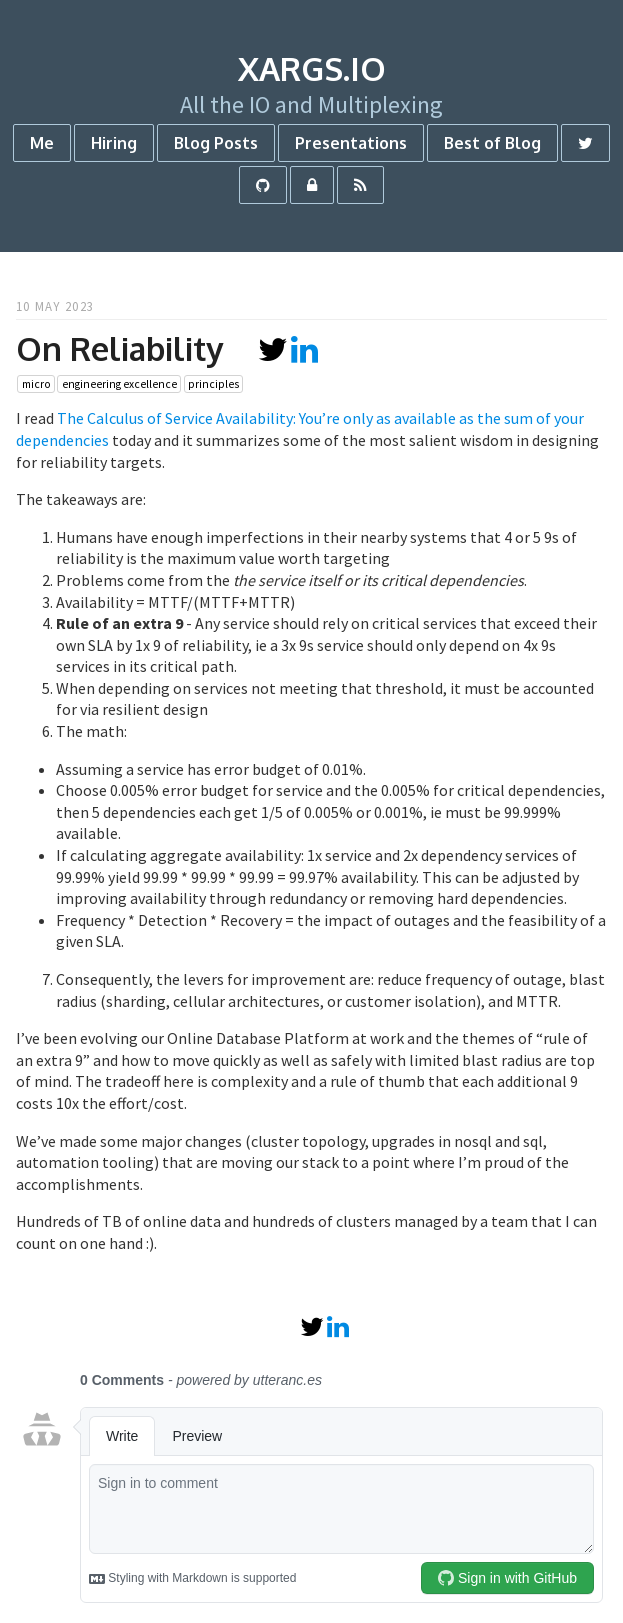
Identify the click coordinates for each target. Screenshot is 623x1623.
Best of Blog (492, 143)
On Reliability (119, 348)
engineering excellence (119, 384)
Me (42, 143)
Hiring (114, 143)
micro (36, 384)
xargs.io (312, 68)
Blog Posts (216, 143)
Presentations (351, 143)
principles (213, 384)
